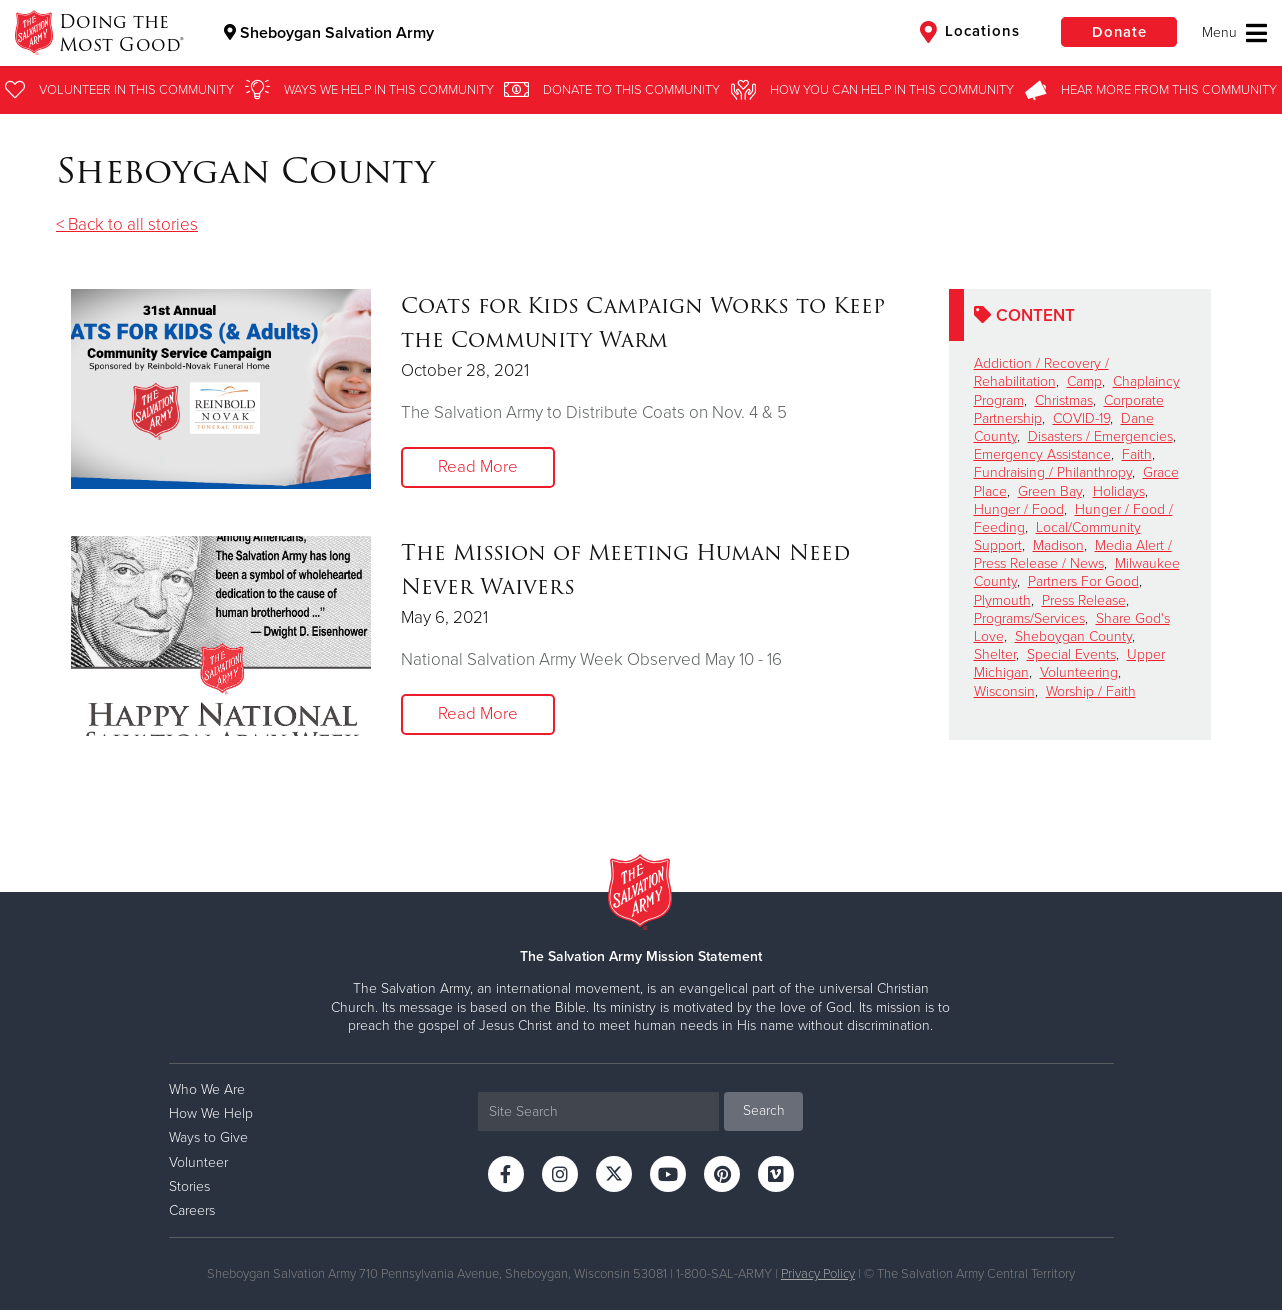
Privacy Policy (818, 1274)
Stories (189, 1186)
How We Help (211, 1113)
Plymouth (1002, 600)
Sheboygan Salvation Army (330, 33)
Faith (1137, 454)
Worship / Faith (1091, 691)
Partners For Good (1083, 581)
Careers (192, 1210)
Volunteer (198, 1162)
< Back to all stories (127, 224)
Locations (966, 32)
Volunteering (1079, 672)
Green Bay (1050, 491)
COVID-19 (1081, 418)
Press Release (1084, 600)
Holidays (1119, 491)
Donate (1117, 32)
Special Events (1071, 654)
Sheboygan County (1073, 636)
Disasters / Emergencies (1100, 436)
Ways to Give (208, 1137)
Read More (478, 467)
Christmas (1064, 400)
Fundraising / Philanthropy (1053, 472)
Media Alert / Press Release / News (1073, 554)
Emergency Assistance (1042, 454)
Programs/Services (1029, 618)
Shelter (995, 654)
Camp (1084, 381)
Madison (1058, 545)
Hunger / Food (1019, 509)
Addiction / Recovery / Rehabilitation (1041, 372)
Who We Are (207, 1089)
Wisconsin (1004, 691)
